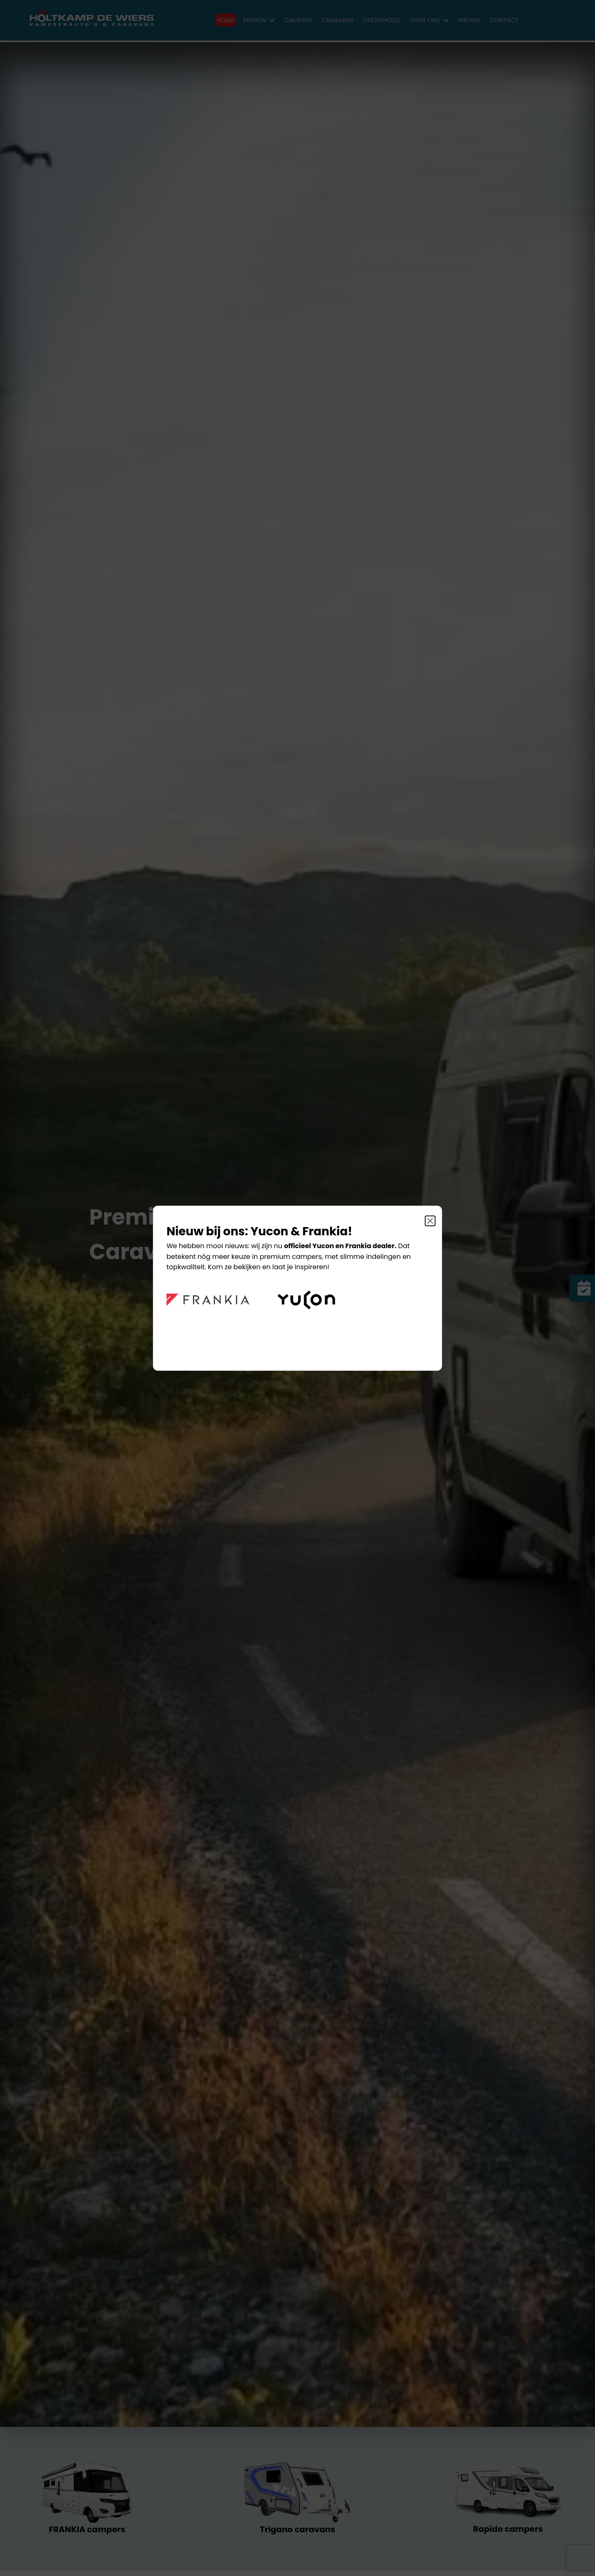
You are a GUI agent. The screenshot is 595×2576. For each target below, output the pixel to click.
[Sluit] (430, 1221)
